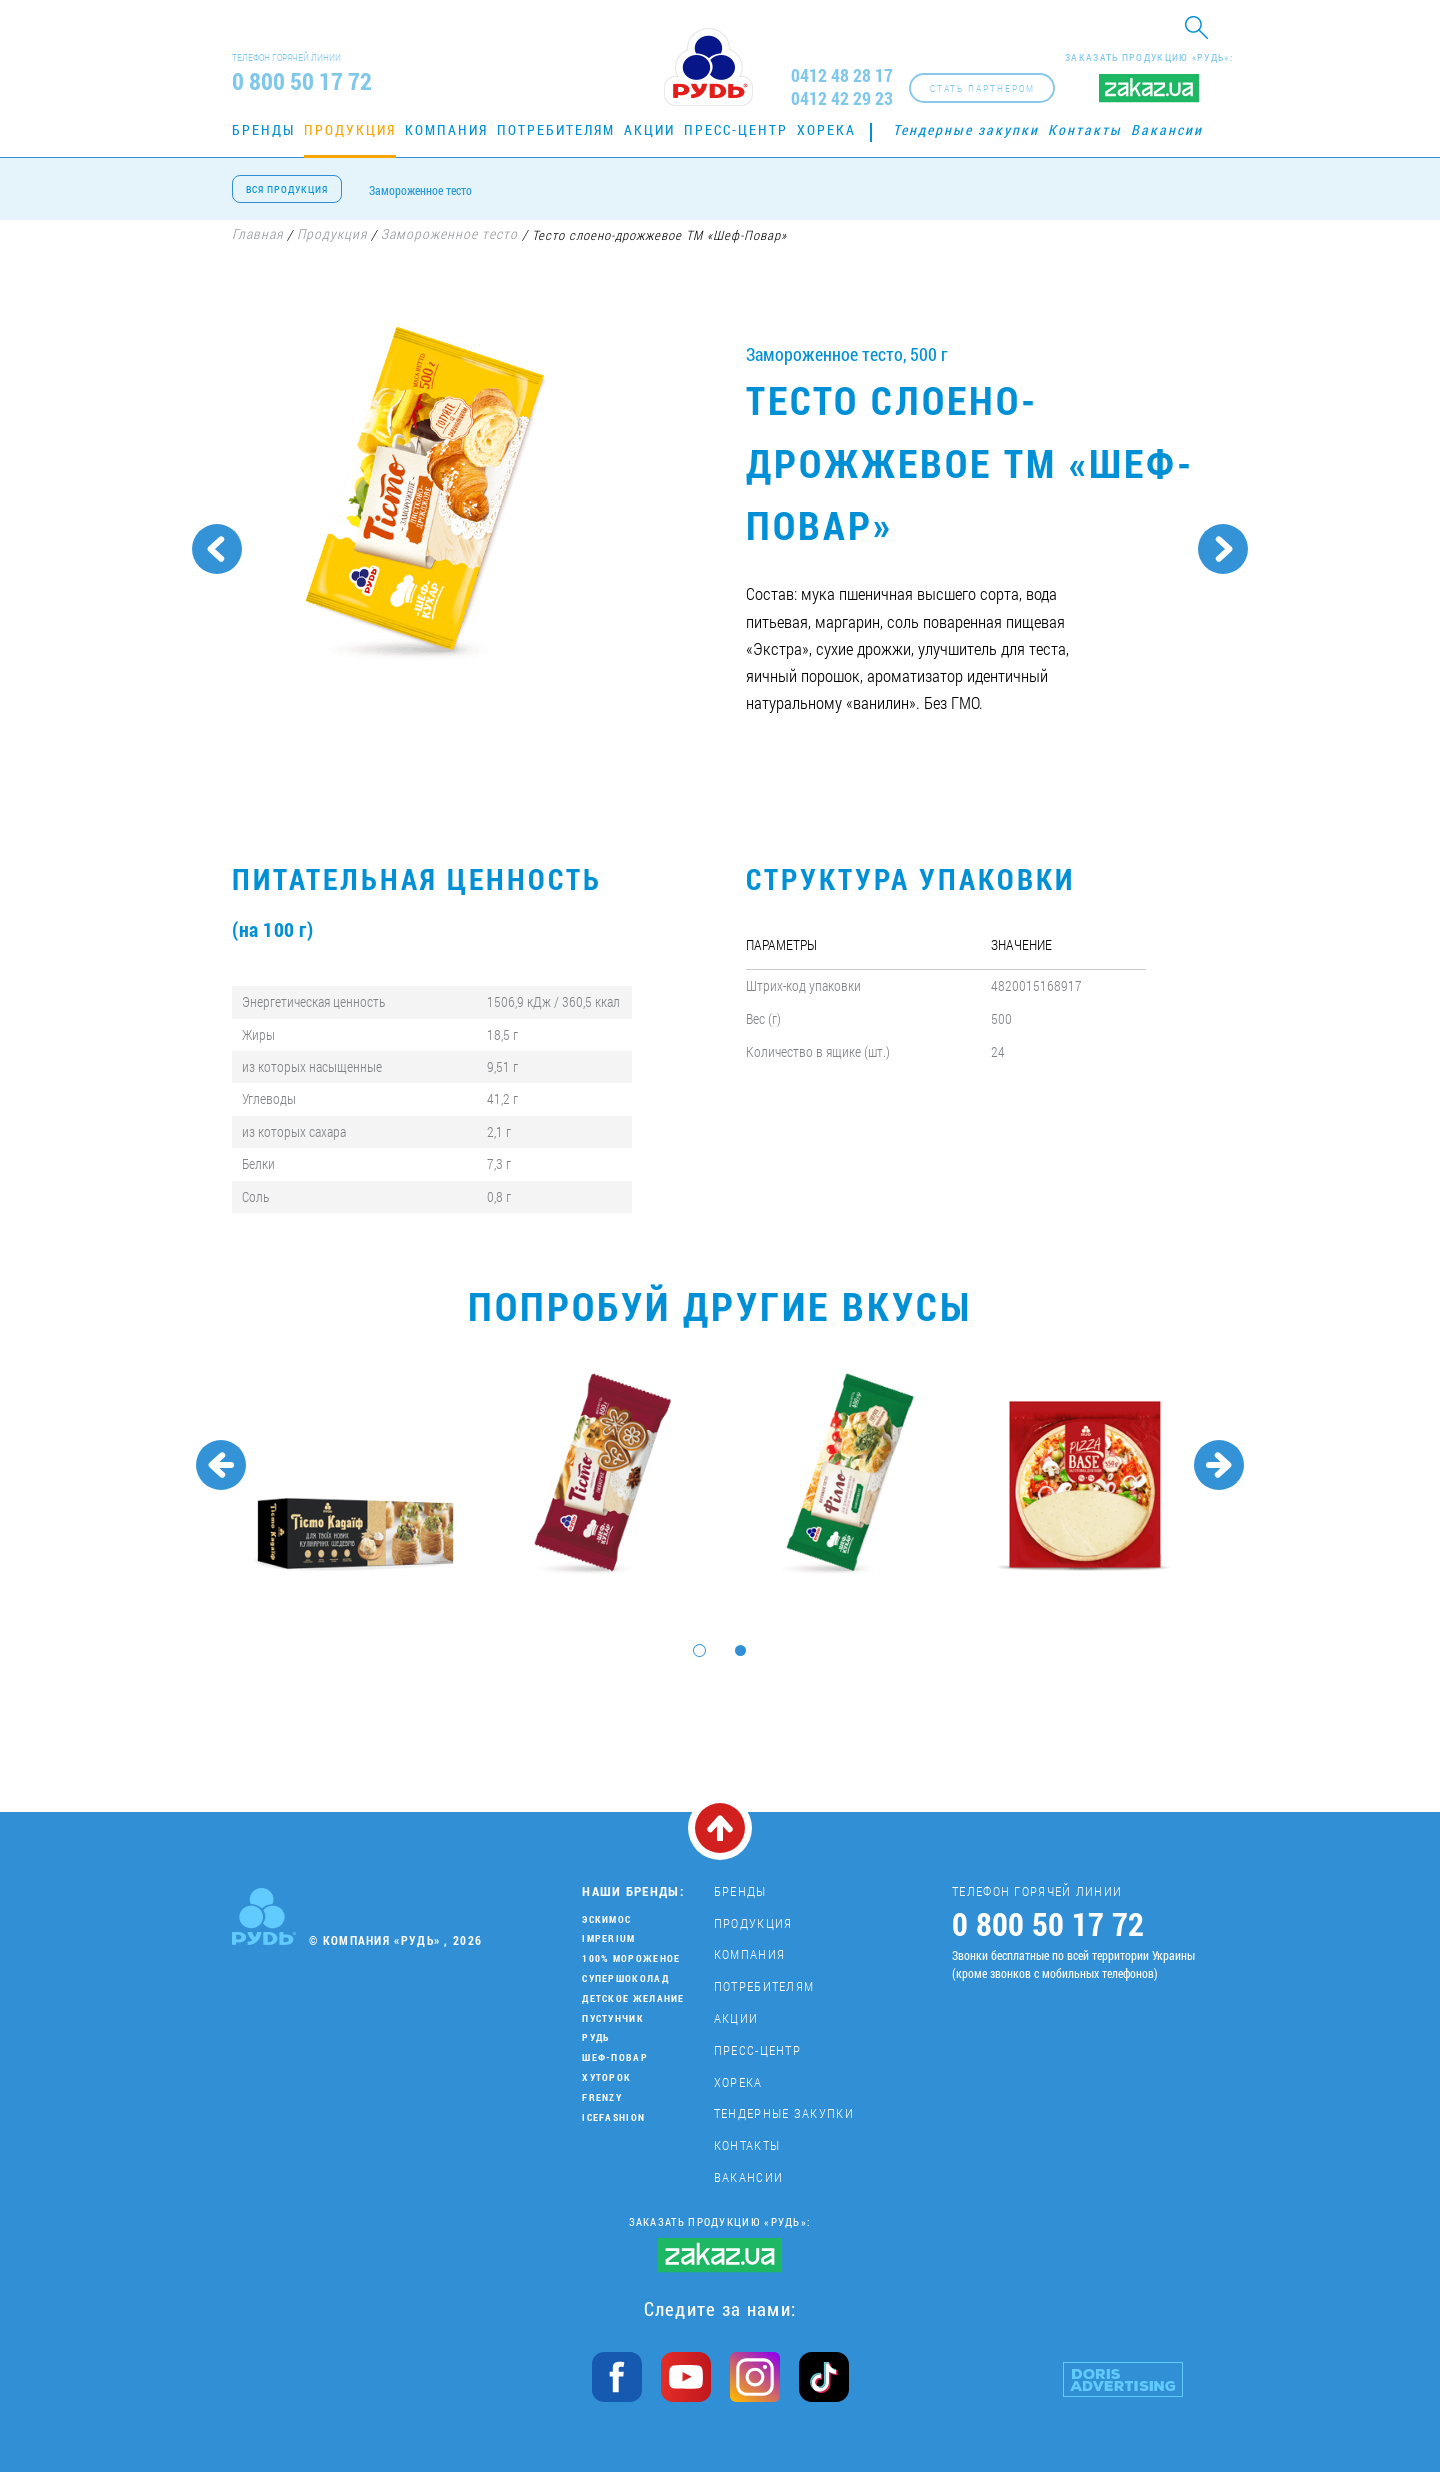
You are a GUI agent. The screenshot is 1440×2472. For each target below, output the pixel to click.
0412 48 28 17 (842, 75)
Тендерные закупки (966, 129)
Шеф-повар (615, 2057)
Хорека (826, 129)
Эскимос (606, 1919)
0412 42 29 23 (842, 98)
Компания (446, 129)
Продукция (350, 129)
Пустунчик (613, 2018)
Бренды (263, 129)
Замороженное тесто (420, 190)
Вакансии (1167, 129)
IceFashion (613, 2117)
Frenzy (602, 2097)
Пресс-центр (736, 129)
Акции (649, 129)
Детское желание (633, 1998)
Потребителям (556, 129)
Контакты (1085, 129)
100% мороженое (631, 1958)
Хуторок (606, 2077)
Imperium (608, 1938)
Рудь (595, 2037)
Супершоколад (625, 1978)
